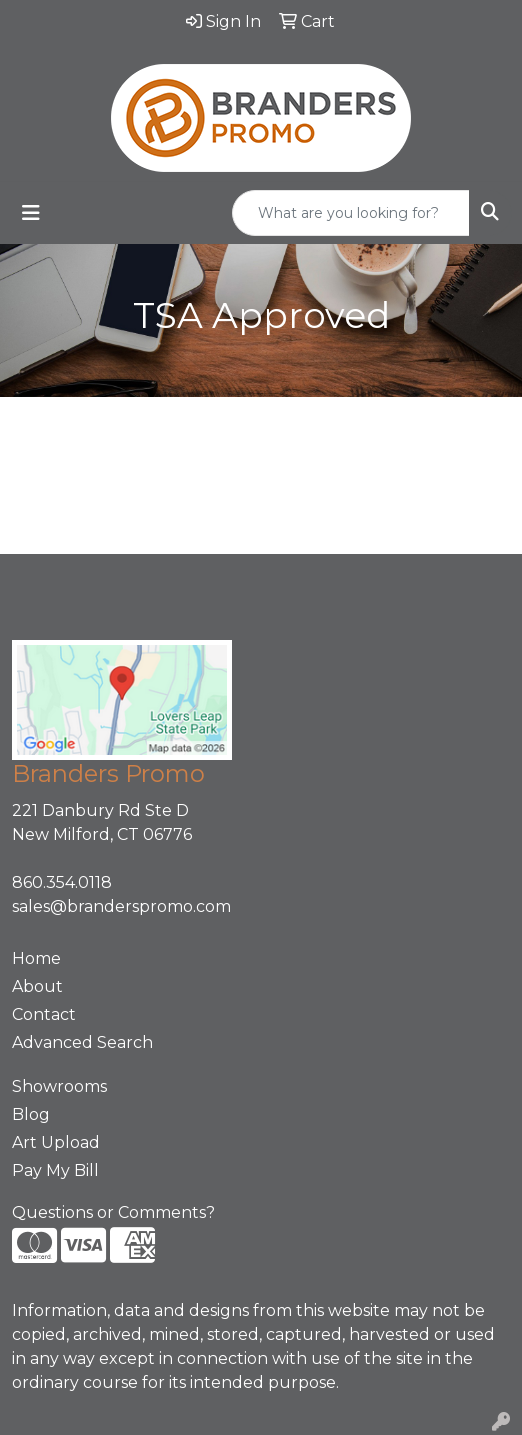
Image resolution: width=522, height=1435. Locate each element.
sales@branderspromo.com (121, 906)
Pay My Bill (55, 1170)
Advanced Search (82, 1042)
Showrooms (59, 1086)
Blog (31, 1114)
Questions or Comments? (113, 1212)
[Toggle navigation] (31, 213)
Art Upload (56, 1142)
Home (36, 958)
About (37, 986)
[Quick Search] (351, 213)
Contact (44, 1014)
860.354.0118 (62, 882)
